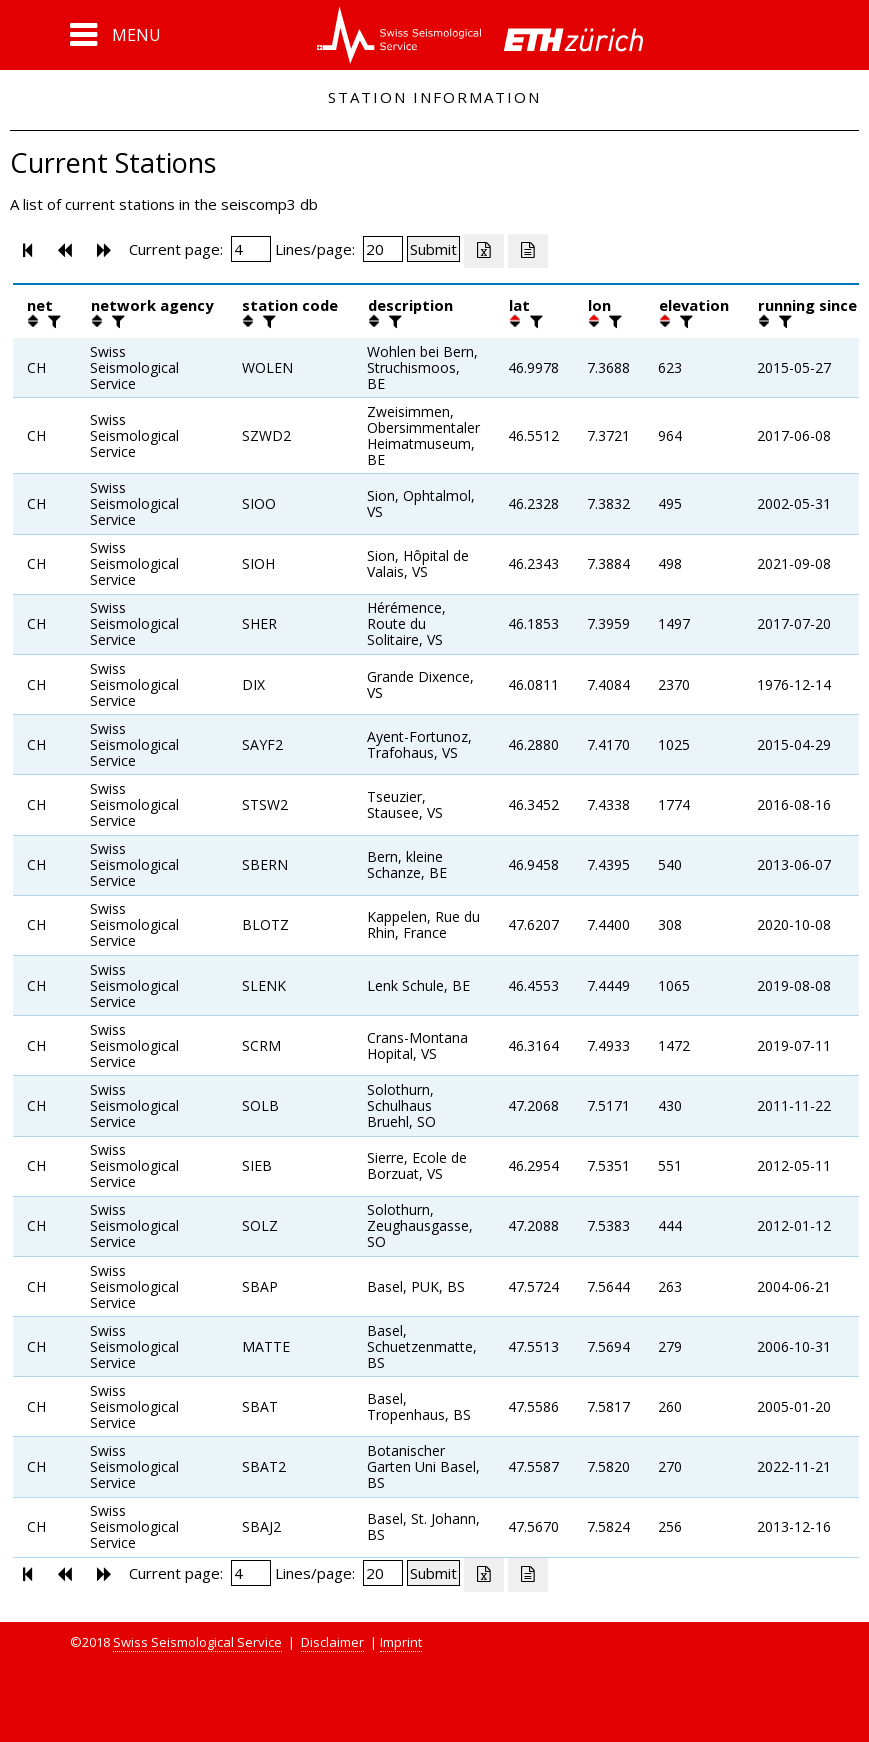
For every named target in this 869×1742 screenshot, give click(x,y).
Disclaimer (332, 1642)
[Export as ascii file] (528, 251)
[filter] (52, 321)
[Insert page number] (251, 249)
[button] (115, 35)
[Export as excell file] (484, 251)
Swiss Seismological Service (197, 1642)
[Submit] (433, 249)
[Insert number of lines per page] (383, 249)
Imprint (401, 1642)
